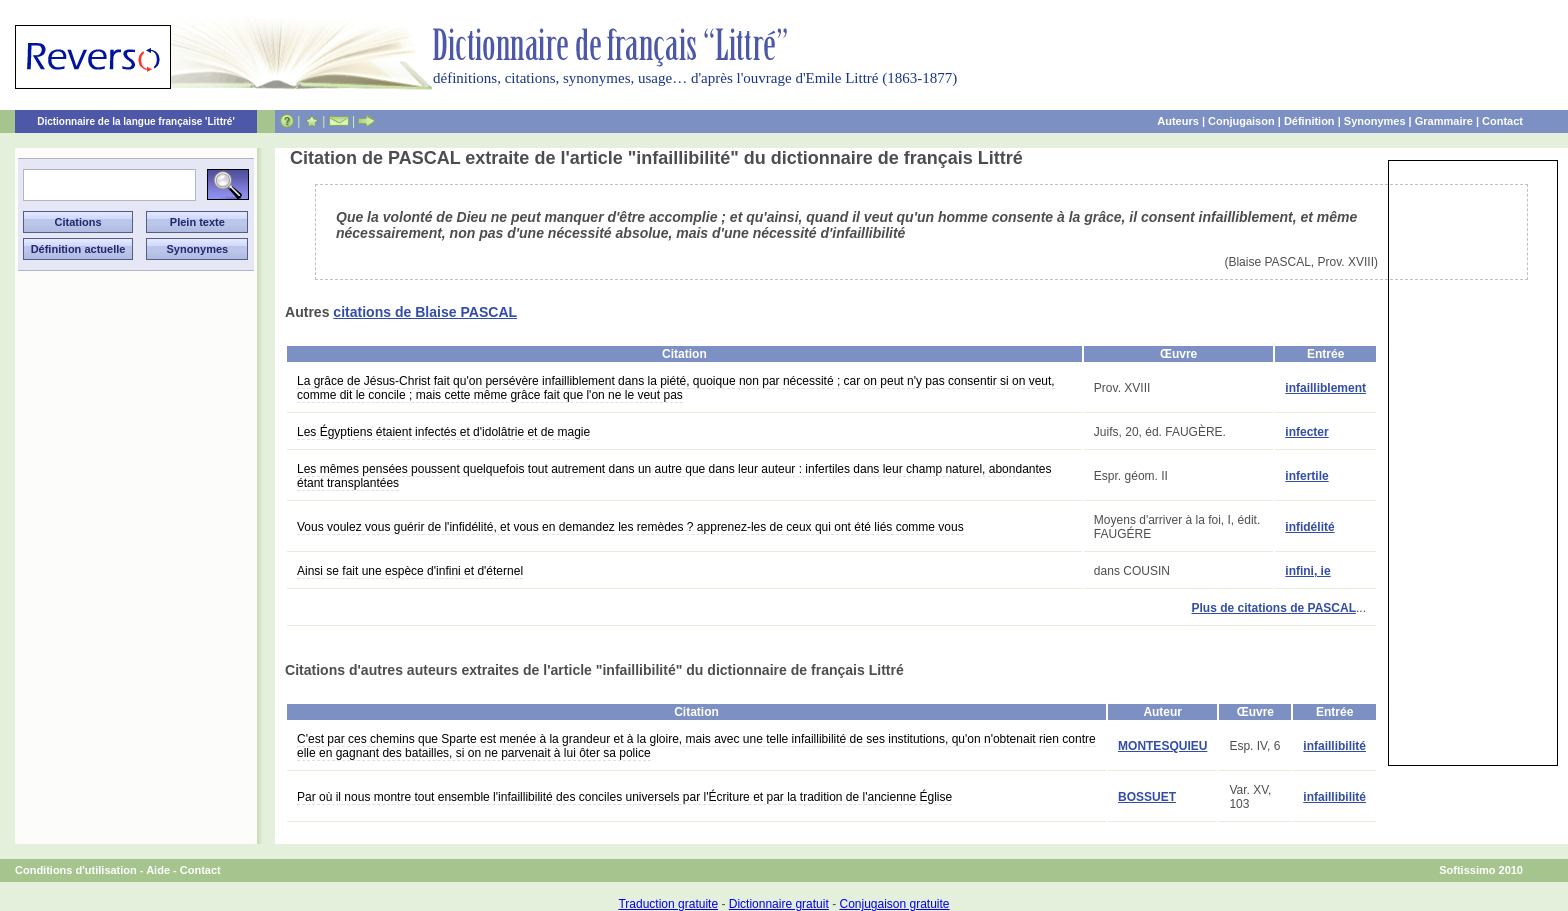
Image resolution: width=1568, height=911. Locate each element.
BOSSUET (1147, 797)
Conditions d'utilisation (76, 870)
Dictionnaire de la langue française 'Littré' (136, 121)
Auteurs (1178, 121)
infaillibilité (1334, 746)
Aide (158, 870)
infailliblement (1325, 388)
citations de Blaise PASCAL (425, 312)
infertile (1306, 476)
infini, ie (1307, 571)
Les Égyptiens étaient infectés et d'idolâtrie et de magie (443, 432)
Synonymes (1375, 121)
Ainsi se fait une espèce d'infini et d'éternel (410, 571)
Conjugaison (1241, 121)
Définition (1309, 121)
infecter (1306, 432)
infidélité (1309, 527)
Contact (1502, 121)
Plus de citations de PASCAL (1274, 608)
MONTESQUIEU (1162, 746)
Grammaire (1444, 121)
